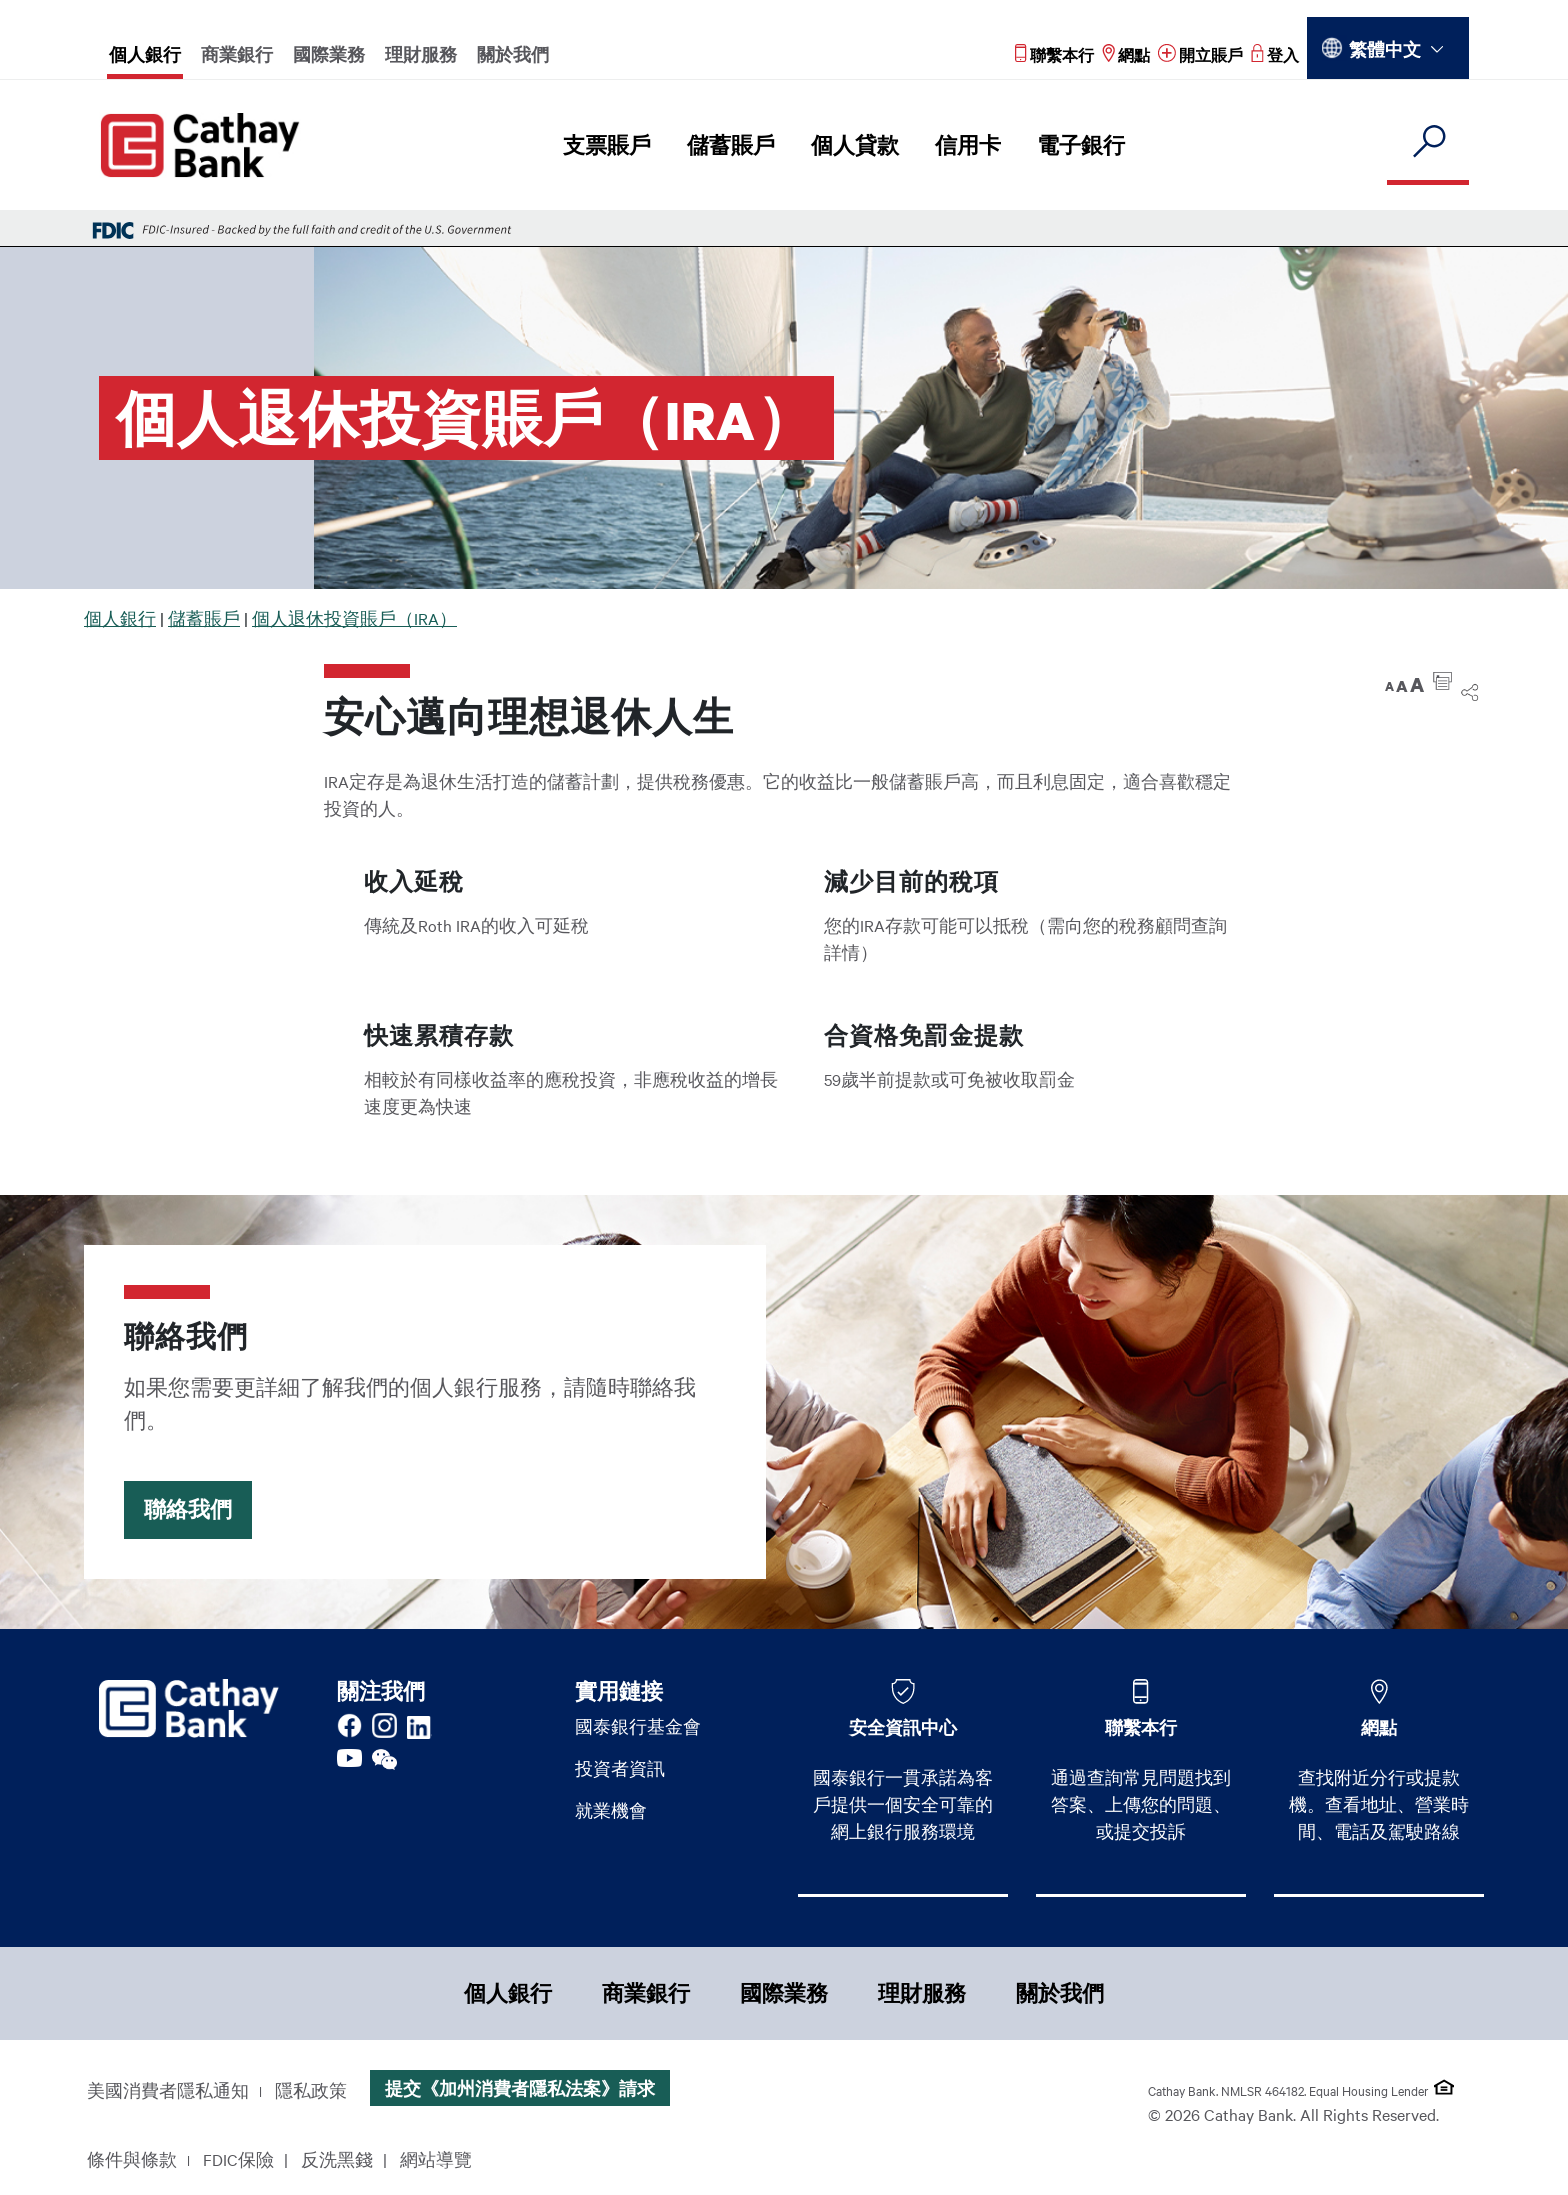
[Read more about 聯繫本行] (1054, 54)
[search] (1428, 142)
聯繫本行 (1141, 1727)
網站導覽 (436, 2159)
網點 (1379, 1727)
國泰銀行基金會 (638, 1726)
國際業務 (329, 54)
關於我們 (513, 54)
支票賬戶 (607, 145)
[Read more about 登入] (1275, 54)
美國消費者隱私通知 (168, 2090)
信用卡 (968, 145)
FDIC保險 (238, 2159)
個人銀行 (145, 54)
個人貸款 (855, 145)
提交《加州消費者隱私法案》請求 (520, 2088)
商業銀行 (237, 54)
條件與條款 (132, 2159)
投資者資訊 (620, 1768)
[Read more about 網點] (1126, 54)
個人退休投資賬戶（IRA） (354, 618)
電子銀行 (1081, 145)
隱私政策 (311, 2090)
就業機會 (611, 1810)
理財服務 (421, 54)
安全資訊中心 (903, 1727)
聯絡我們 (188, 1509)
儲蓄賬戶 (731, 145)
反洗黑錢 (337, 2159)
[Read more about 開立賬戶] (1200, 54)
